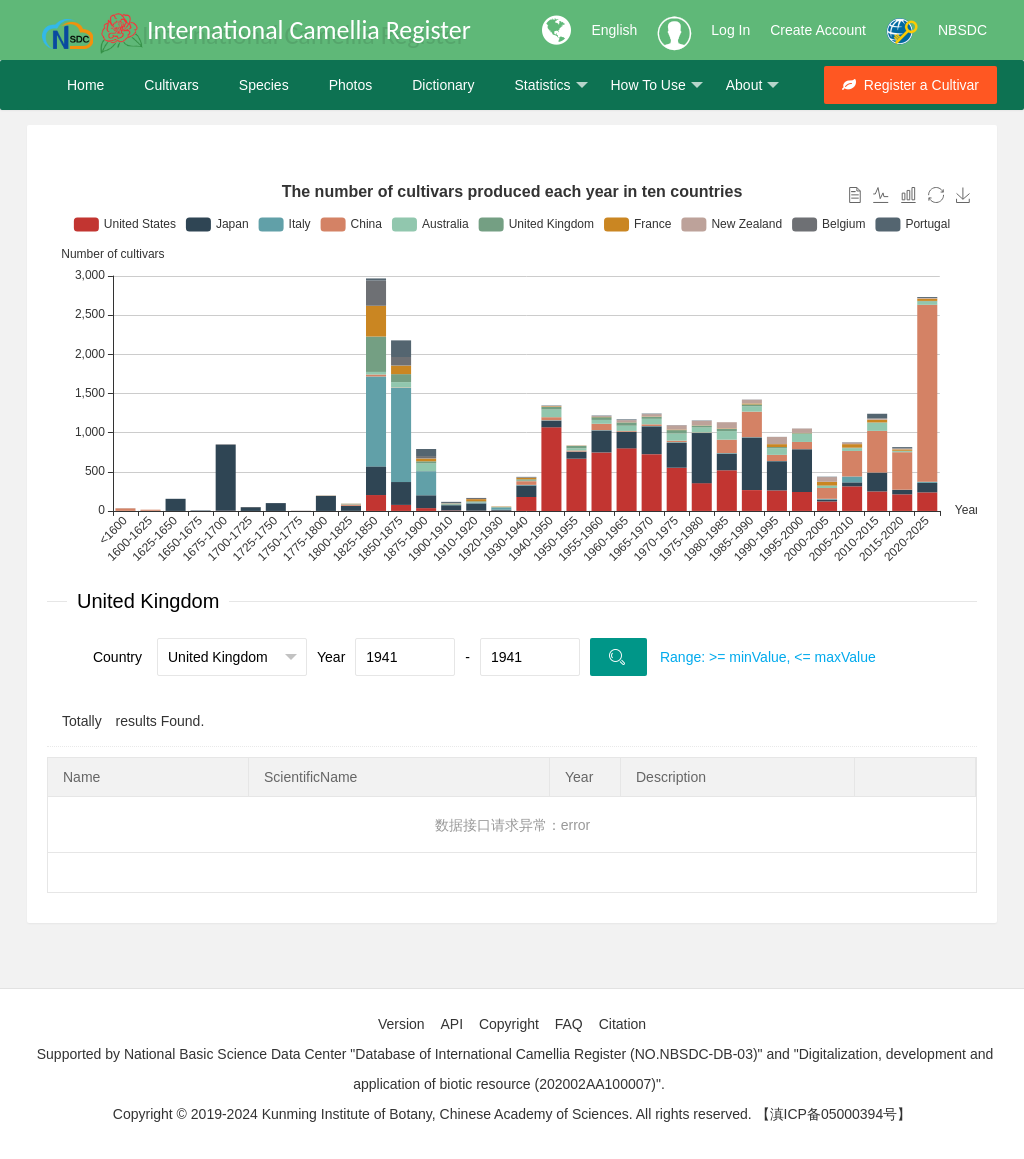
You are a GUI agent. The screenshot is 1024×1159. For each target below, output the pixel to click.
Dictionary (443, 85)
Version (401, 1024)
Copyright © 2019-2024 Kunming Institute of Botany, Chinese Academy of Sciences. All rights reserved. (432, 1114)
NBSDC (962, 30)
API (451, 1024)
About (753, 85)
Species (264, 85)
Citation (622, 1024)
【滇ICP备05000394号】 (834, 1114)
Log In (730, 30)
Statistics (550, 85)
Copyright (509, 1024)
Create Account (818, 30)
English (614, 30)
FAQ (569, 1024)
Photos (351, 85)
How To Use (657, 85)
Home (85, 85)
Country (117, 657)
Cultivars (171, 85)
